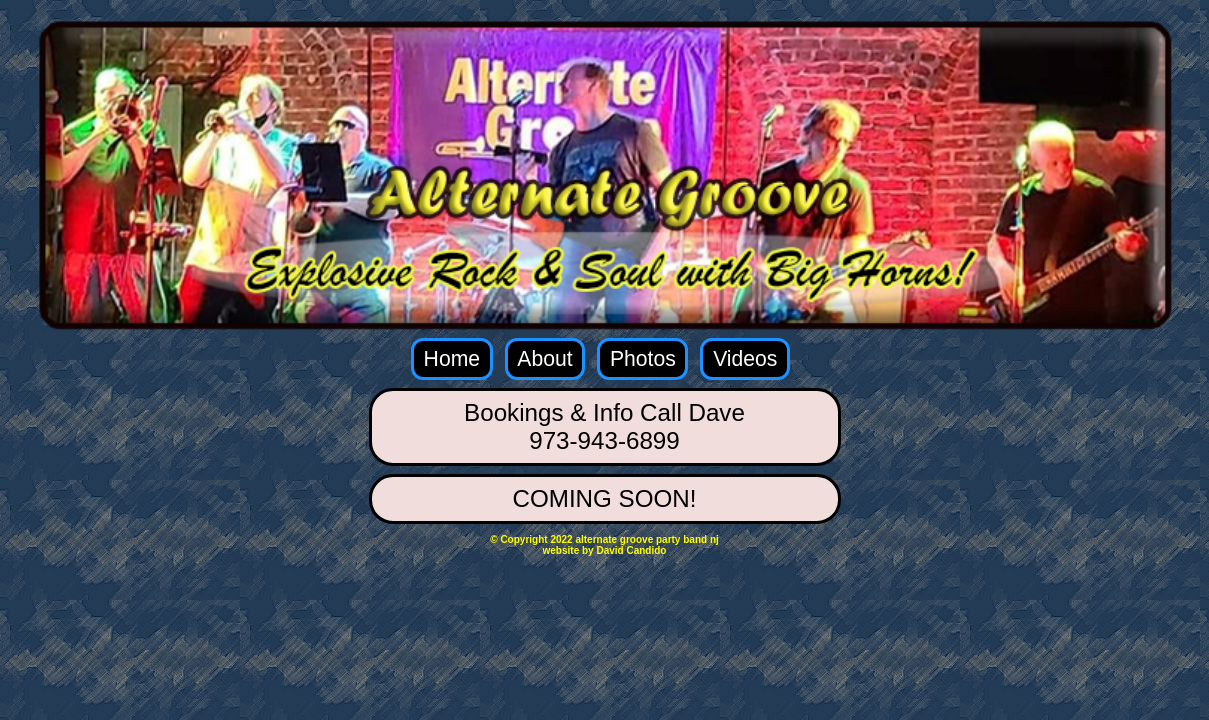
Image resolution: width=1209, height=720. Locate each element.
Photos (643, 358)
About (544, 358)
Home (452, 358)
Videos (745, 358)
